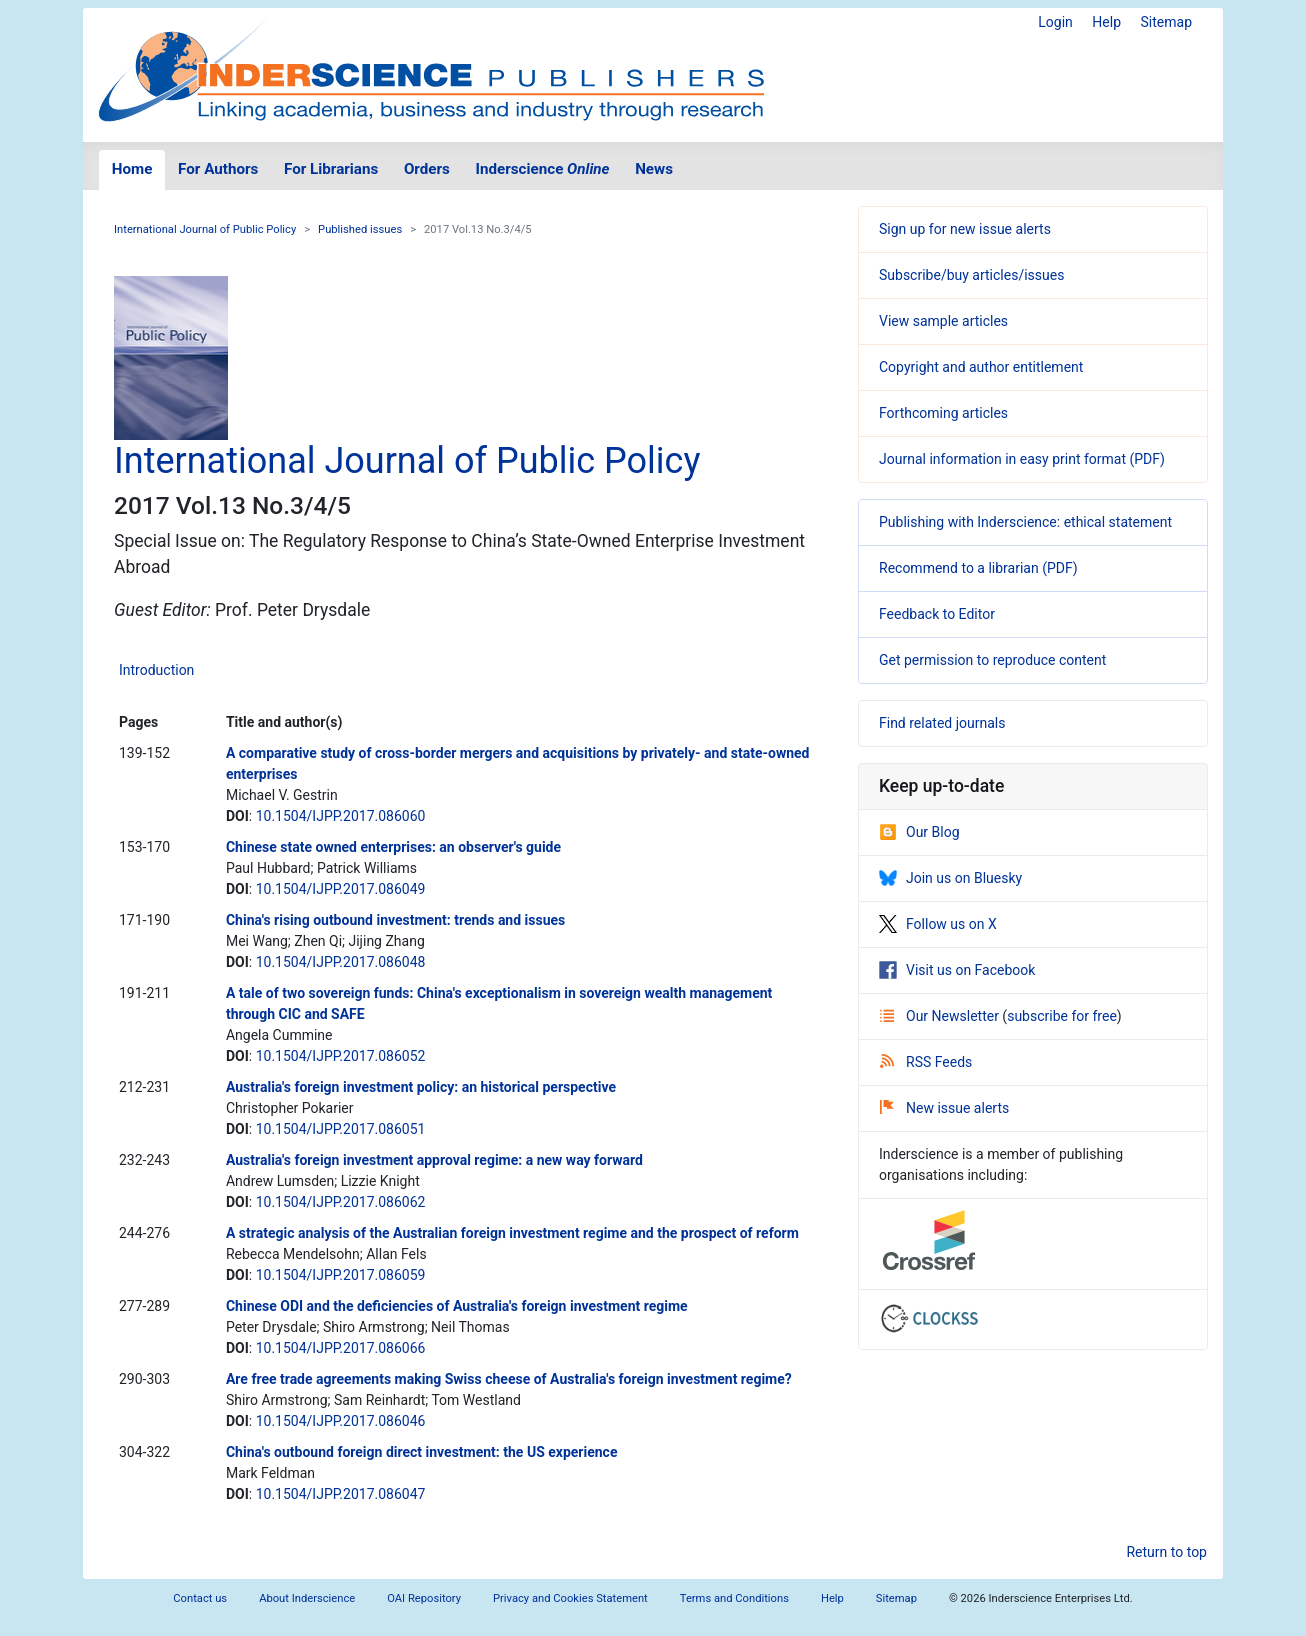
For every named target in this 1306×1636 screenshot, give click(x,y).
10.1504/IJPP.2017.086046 (341, 1421)
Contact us (200, 1598)
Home (132, 169)
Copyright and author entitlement (981, 367)
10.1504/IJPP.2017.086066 (341, 1348)
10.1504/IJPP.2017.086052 (341, 1056)
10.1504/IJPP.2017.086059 (341, 1275)
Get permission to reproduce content (992, 660)
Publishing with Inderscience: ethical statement (1025, 522)
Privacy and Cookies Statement (570, 1598)
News (654, 169)
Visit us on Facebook (957, 970)
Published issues (360, 229)
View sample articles (943, 321)
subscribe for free (1062, 1016)
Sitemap (1166, 22)
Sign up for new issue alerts (965, 229)
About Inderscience (307, 1598)
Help (1106, 22)
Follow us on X (938, 924)
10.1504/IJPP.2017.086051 (341, 1129)
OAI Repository (424, 1598)
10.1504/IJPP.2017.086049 (341, 889)
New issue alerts (944, 1108)
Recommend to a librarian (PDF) (978, 568)
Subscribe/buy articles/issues (971, 275)
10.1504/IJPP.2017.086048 (341, 962)
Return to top (1166, 1552)
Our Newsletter (941, 1016)
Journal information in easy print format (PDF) (1022, 459)
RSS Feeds (926, 1062)
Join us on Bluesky (950, 878)
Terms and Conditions (734, 1598)
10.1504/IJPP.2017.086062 (341, 1202)
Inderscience (543, 169)
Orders (427, 169)
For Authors (218, 169)
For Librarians (331, 169)
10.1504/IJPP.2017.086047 (341, 1494)
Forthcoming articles (943, 413)
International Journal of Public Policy (205, 229)
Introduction (156, 670)
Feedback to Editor (937, 614)
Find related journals (942, 723)
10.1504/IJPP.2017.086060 (341, 816)
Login (1055, 22)
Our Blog (919, 832)
